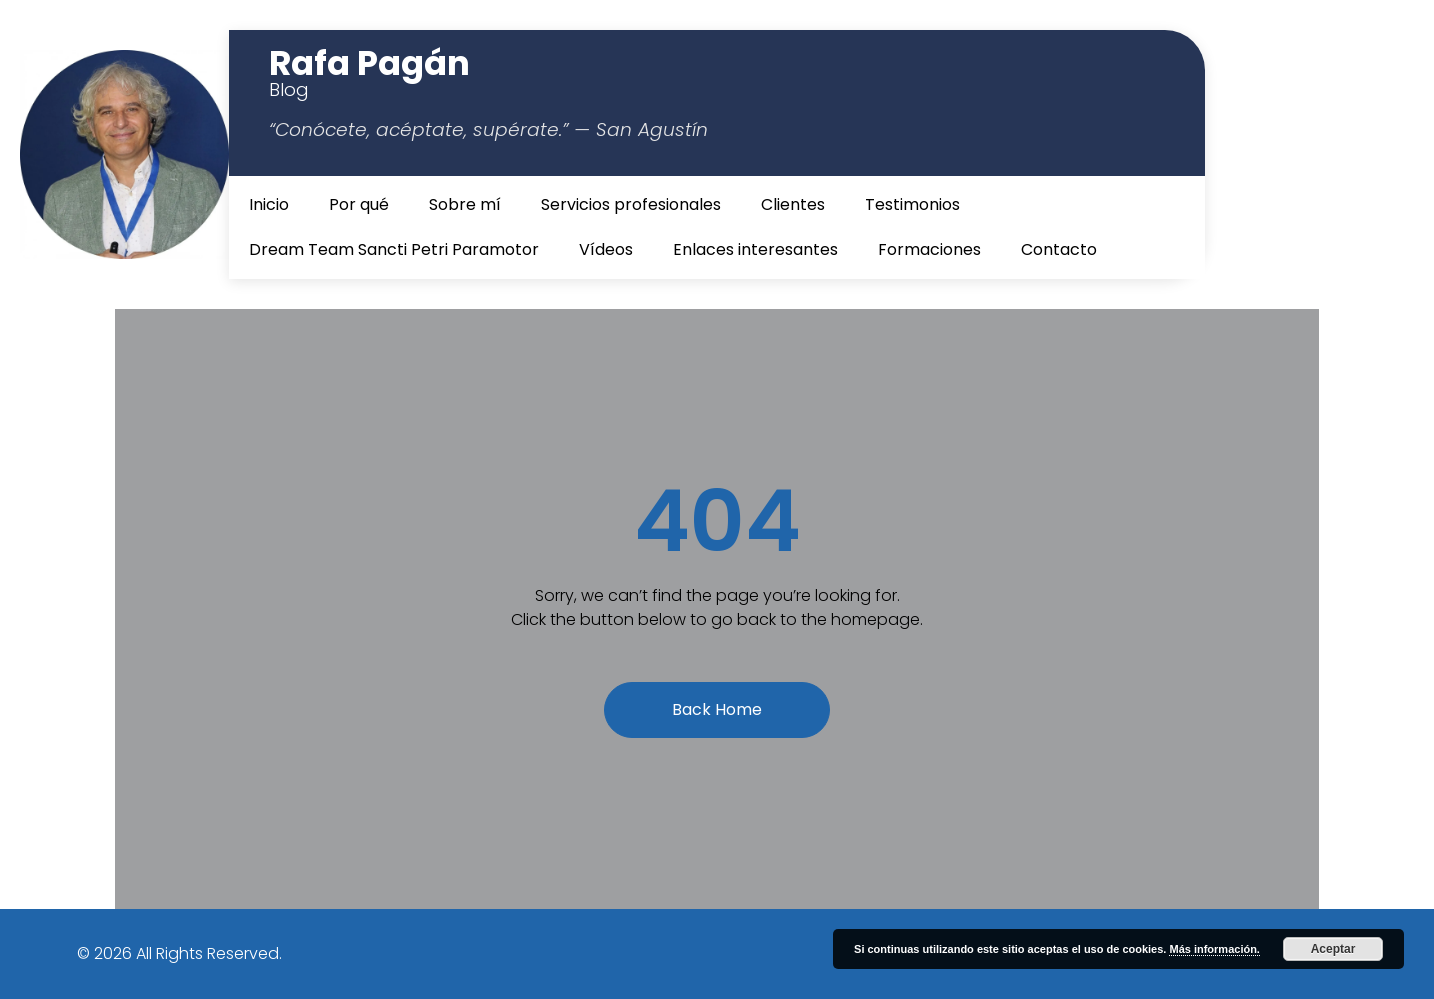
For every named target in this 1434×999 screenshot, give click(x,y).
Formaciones (929, 249)
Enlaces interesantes (755, 249)
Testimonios (912, 204)
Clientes (793, 204)
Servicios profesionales (631, 204)
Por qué (359, 204)
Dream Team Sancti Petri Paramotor (394, 249)
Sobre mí (465, 204)
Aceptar (1333, 949)
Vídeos (606, 249)
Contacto (1059, 249)
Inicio (269, 204)
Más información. (1214, 949)
